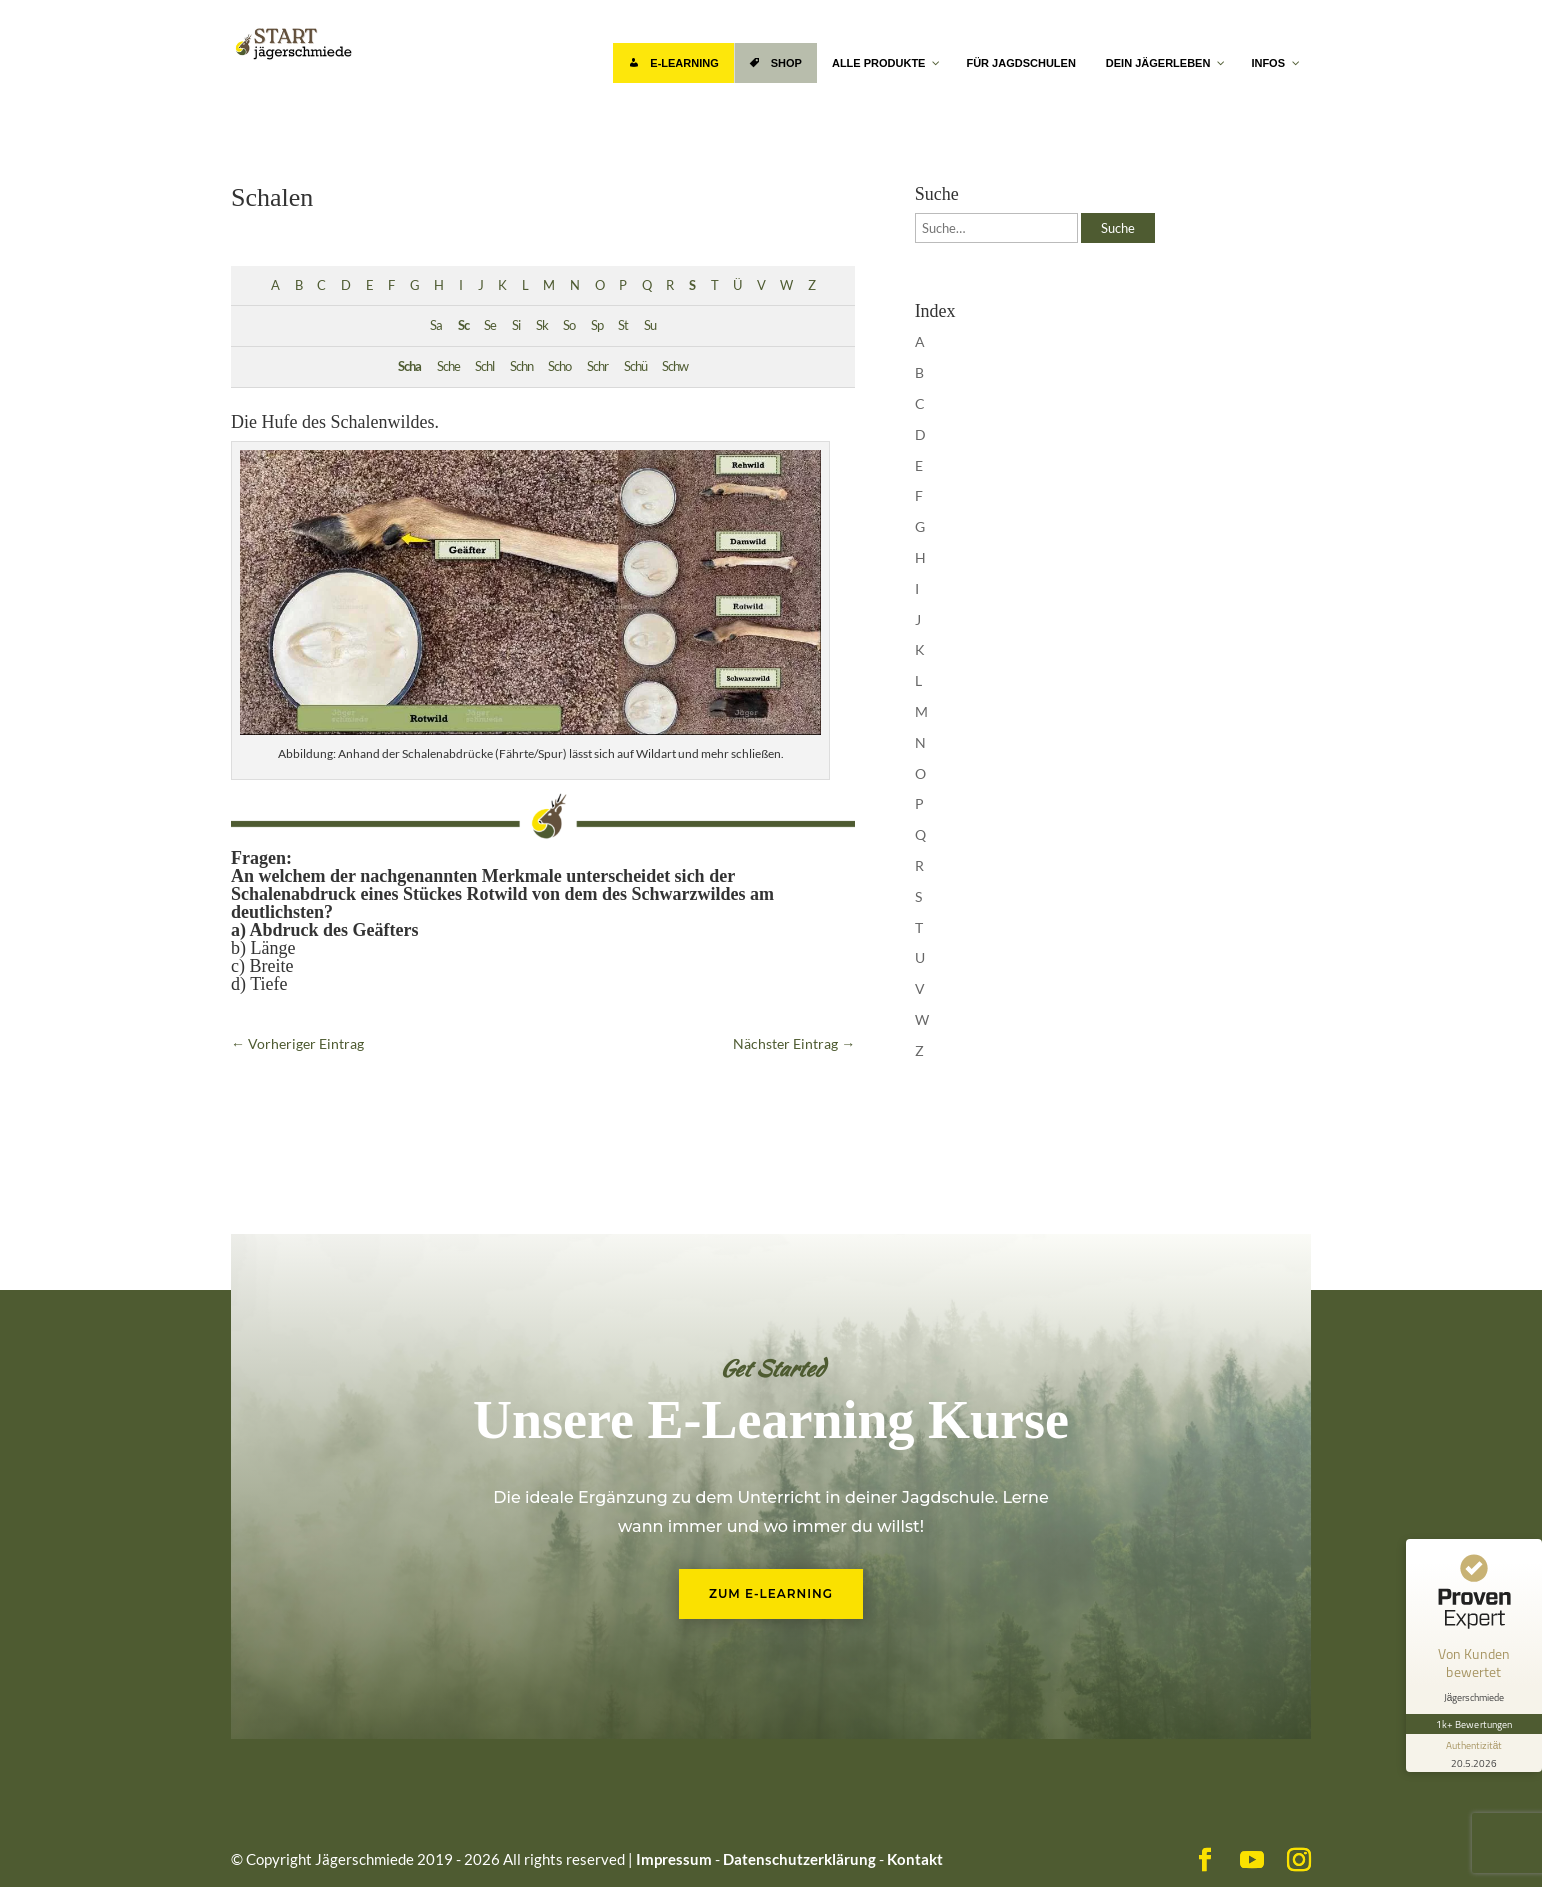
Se (490, 325)
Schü (635, 366)
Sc (463, 325)
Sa (436, 325)
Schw (675, 366)
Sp (597, 325)
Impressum (674, 1859)
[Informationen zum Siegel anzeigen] (1474, 1753)
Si (516, 325)
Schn (521, 366)
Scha (409, 366)
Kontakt (915, 1859)
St (623, 325)
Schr (597, 366)
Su (650, 325)
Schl (484, 366)
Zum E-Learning (771, 1593)
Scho (559, 366)
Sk (542, 325)
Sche (448, 366)
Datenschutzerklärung (799, 1859)
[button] (44, 1843)
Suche (1118, 228)
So (569, 325)
